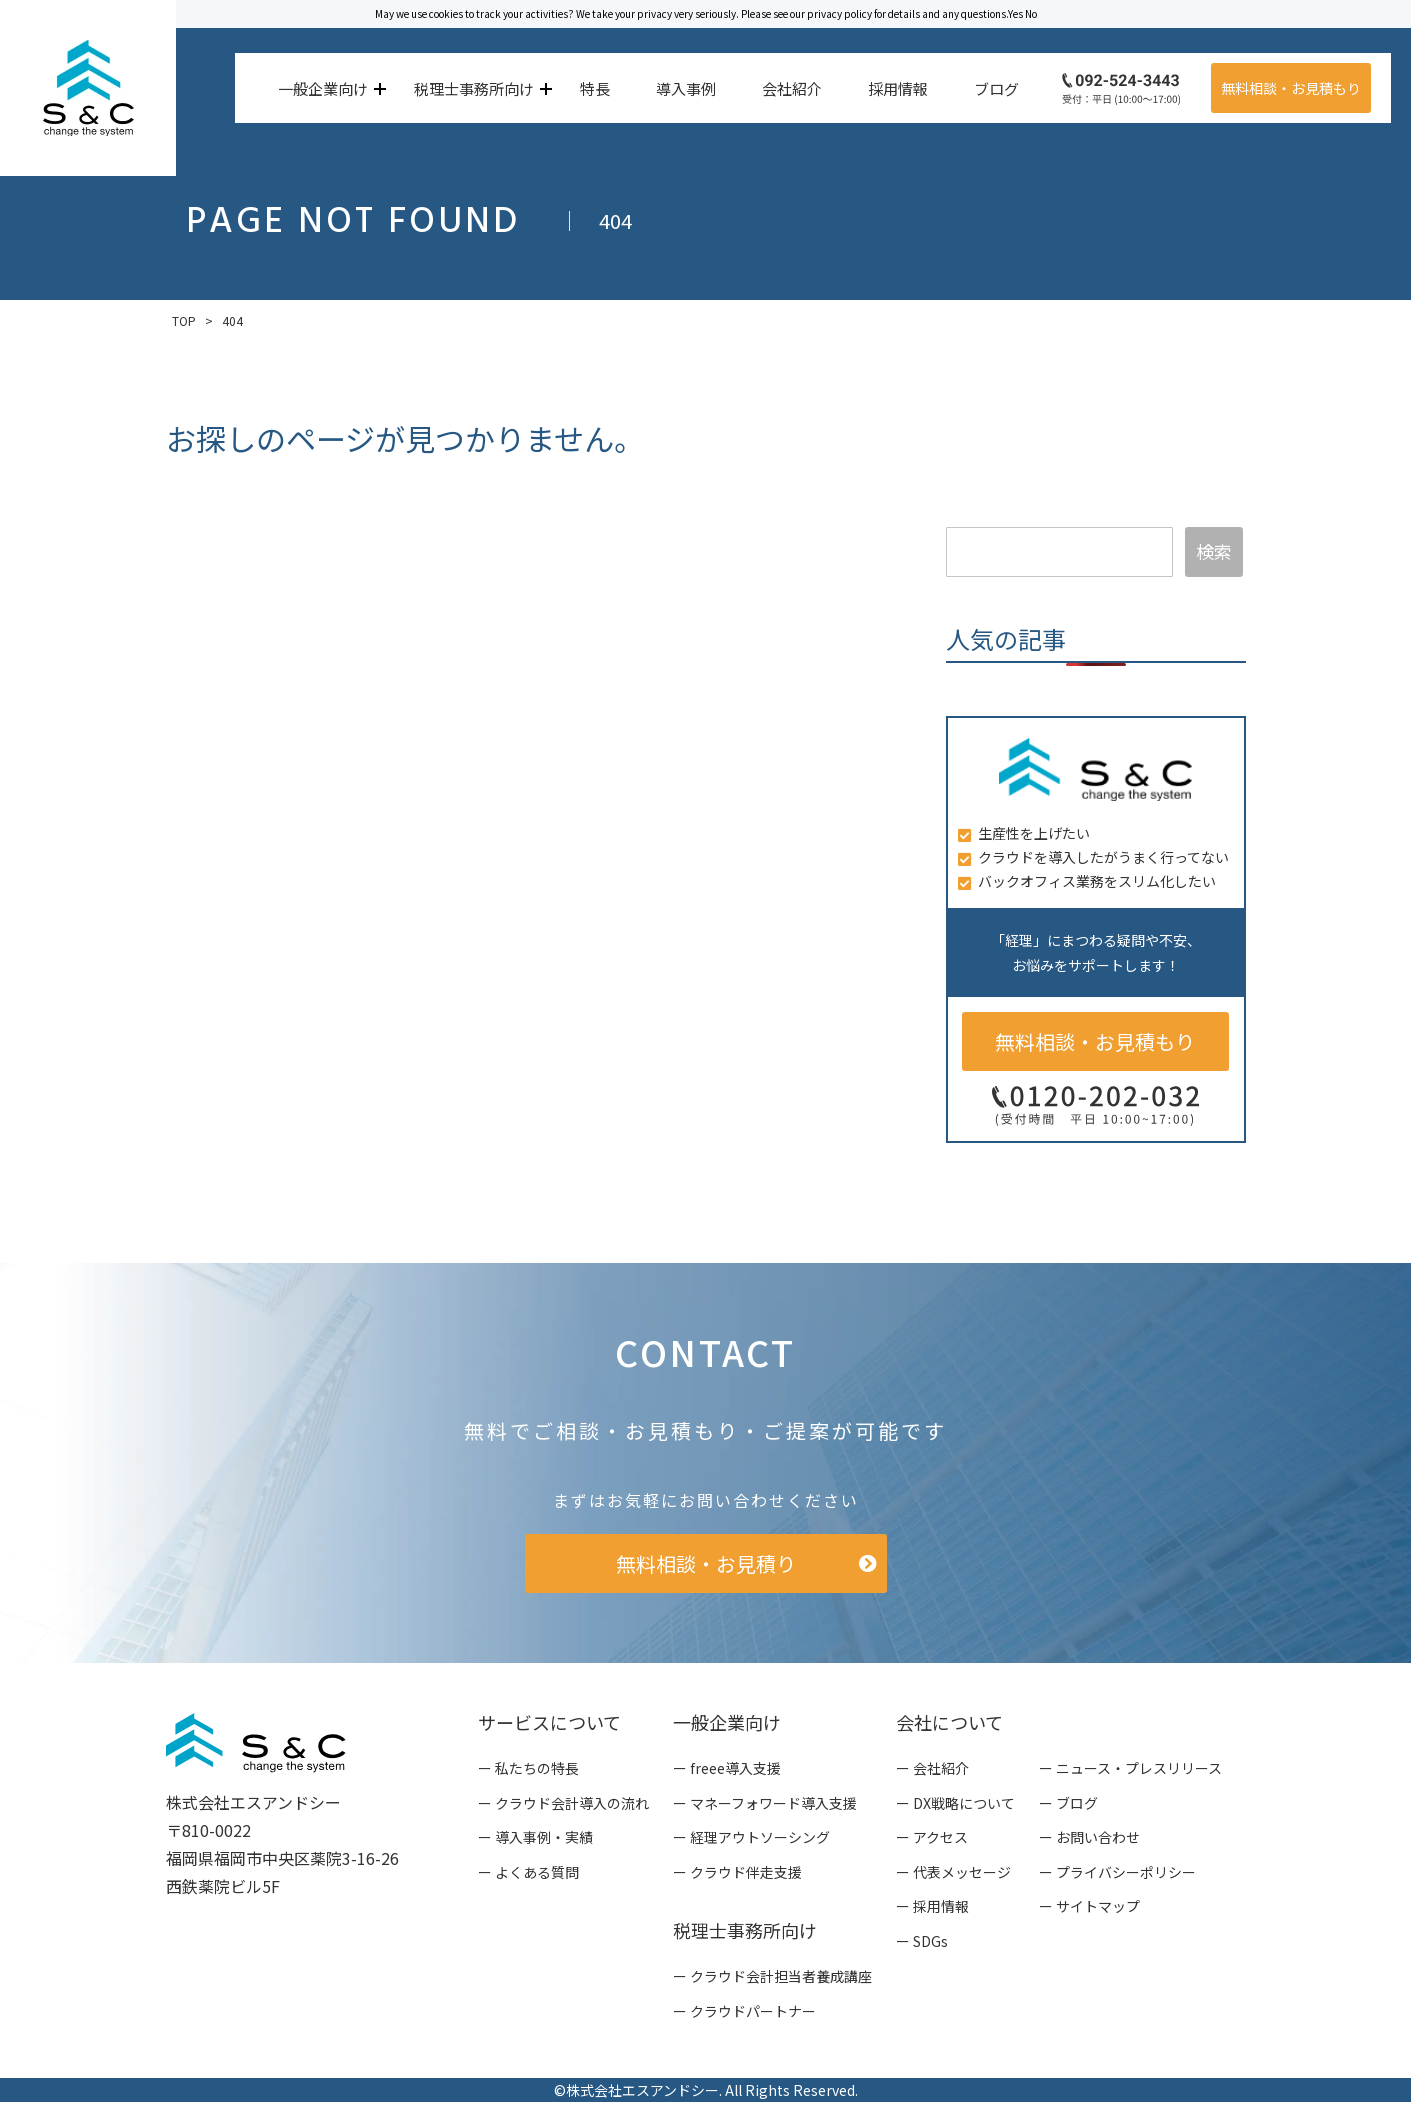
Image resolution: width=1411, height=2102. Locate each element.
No (1031, 13)
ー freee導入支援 (727, 1768)
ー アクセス (932, 1837)
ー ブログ (1068, 1803)
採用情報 (898, 88)
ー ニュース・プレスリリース (1130, 1768)
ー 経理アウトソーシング (751, 1837)
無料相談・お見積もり (1291, 88)
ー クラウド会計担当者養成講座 (772, 1976)
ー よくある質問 (528, 1872)
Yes (1015, 13)
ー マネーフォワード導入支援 (765, 1803)
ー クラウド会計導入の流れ (563, 1803)
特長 (595, 88)
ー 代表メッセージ (953, 1872)
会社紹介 (792, 88)
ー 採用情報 (932, 1906)
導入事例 (686, 88)
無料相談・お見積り (706, 1563)
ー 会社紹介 (932, 1768)
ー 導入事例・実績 (535, 1837)
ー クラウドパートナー (744, 2011)
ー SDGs (922, 1941)
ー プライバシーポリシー (1117, 1872)
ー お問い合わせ (1089, 1837)
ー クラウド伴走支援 (737, 1872)
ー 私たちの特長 (528, 1768)
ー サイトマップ (1089, 1906)
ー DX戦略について (955, 1803)
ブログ (996, 88)
